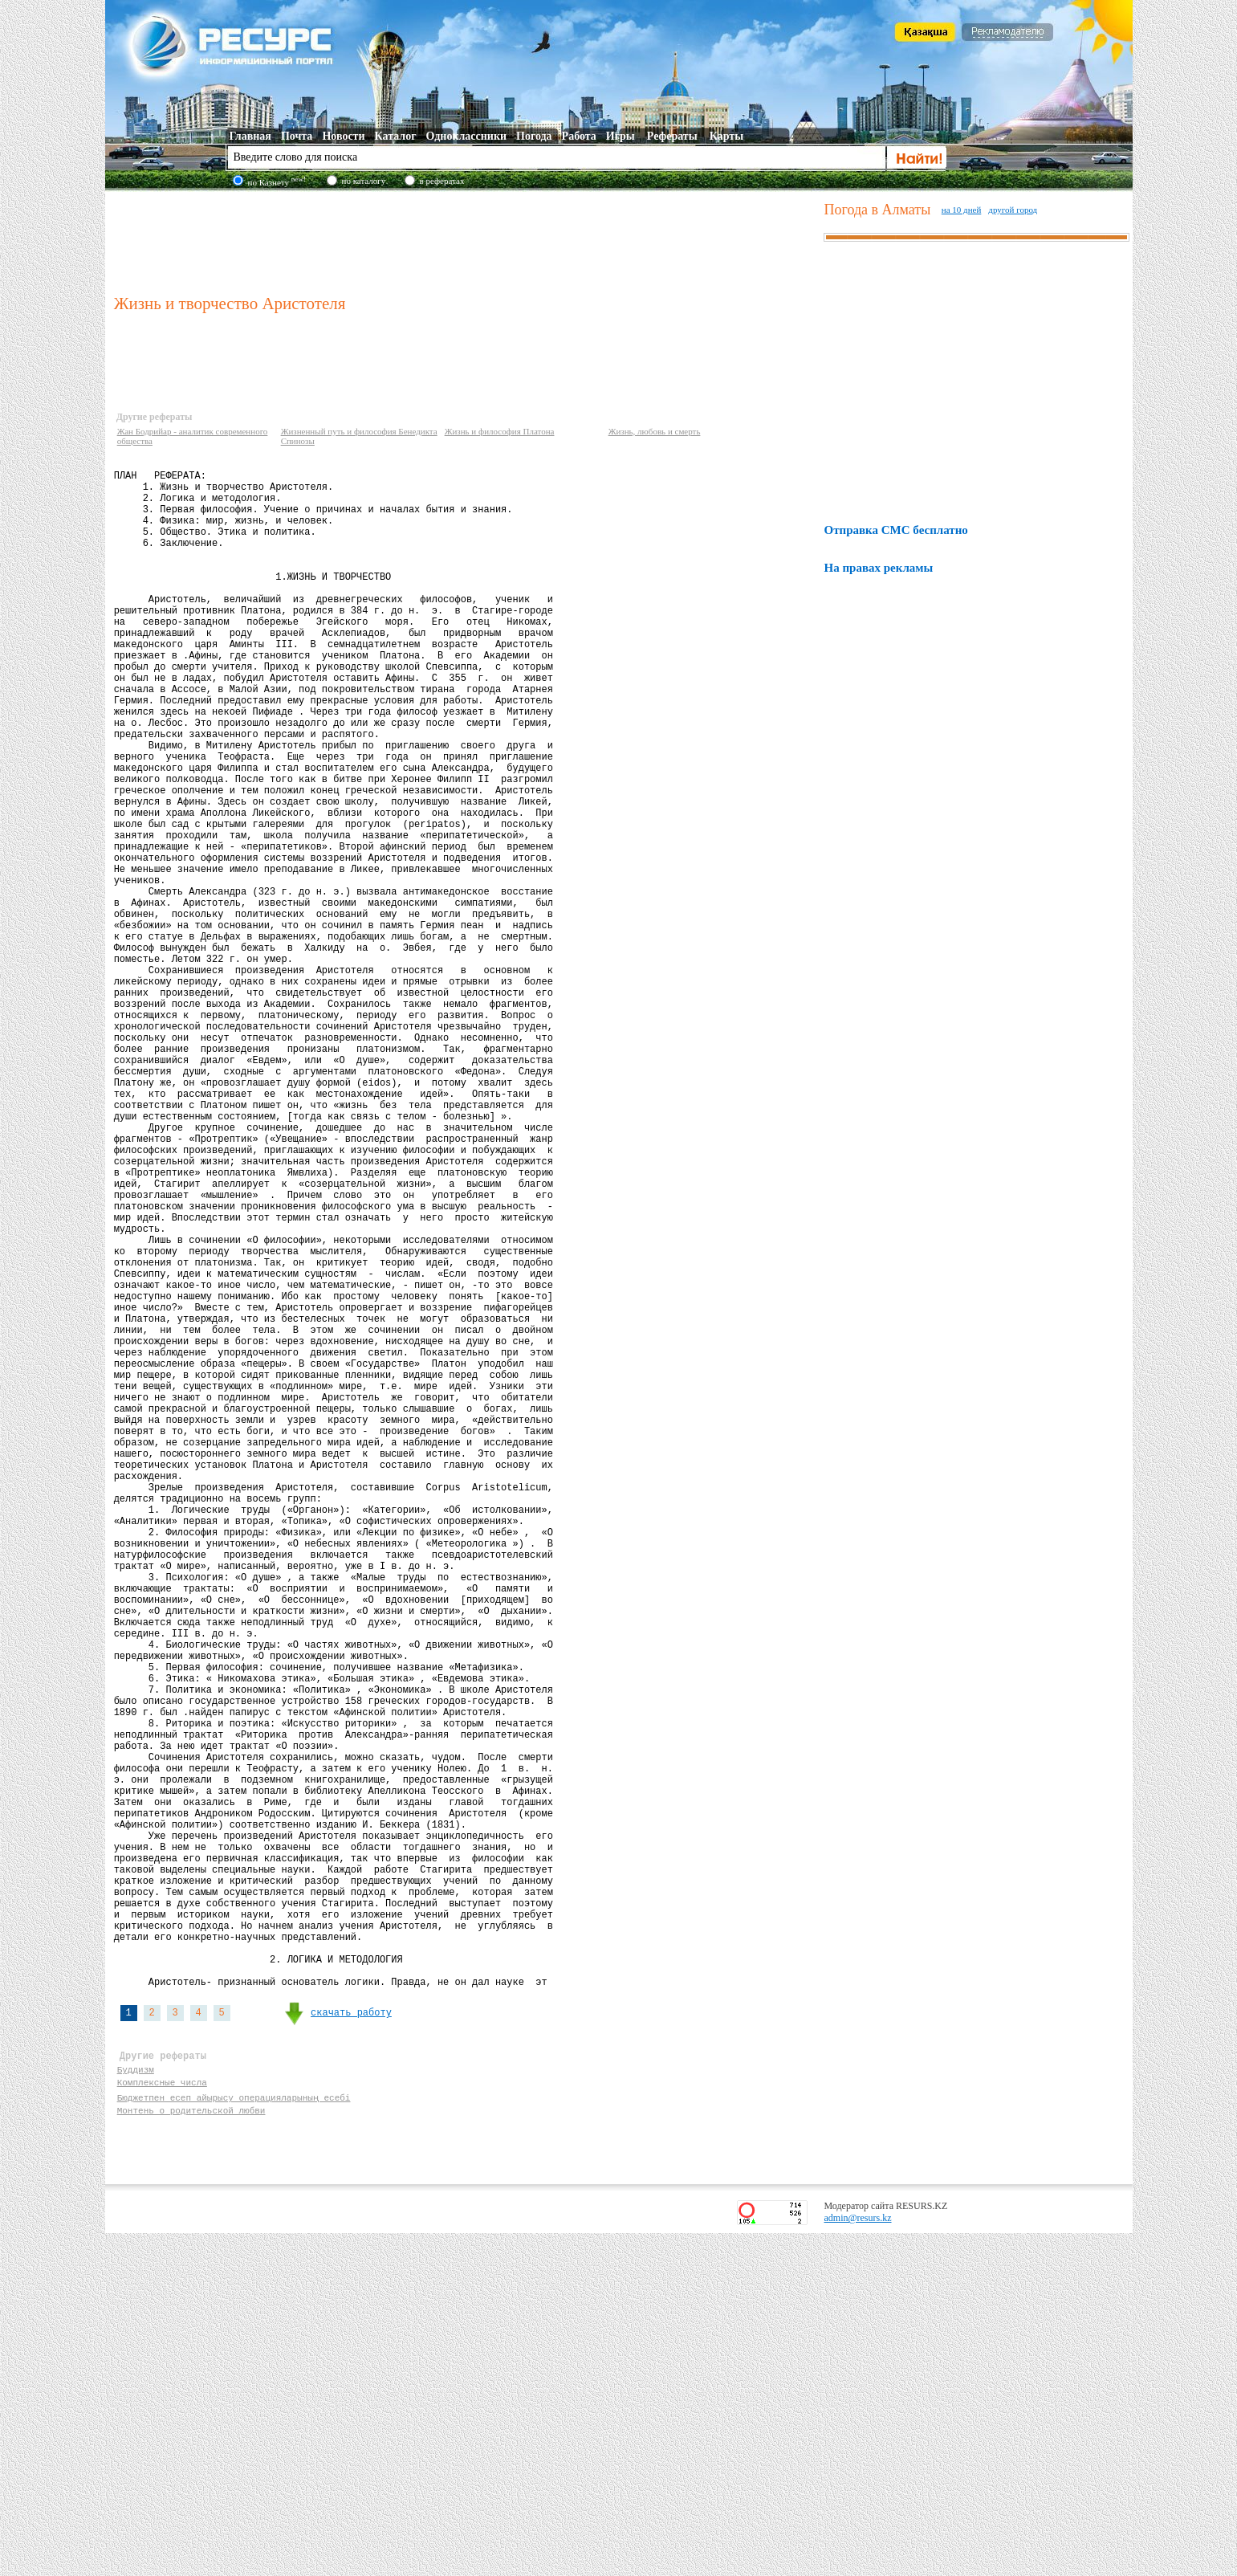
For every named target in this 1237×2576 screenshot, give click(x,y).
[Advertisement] (465, 240)
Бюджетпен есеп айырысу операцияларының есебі (233, 2435)
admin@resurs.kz (857, 2560)
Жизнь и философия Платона (500, 431)
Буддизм (135, 2405)
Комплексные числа (162, 2420)
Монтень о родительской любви (191, 2450)
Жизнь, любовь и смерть (654, 431)
